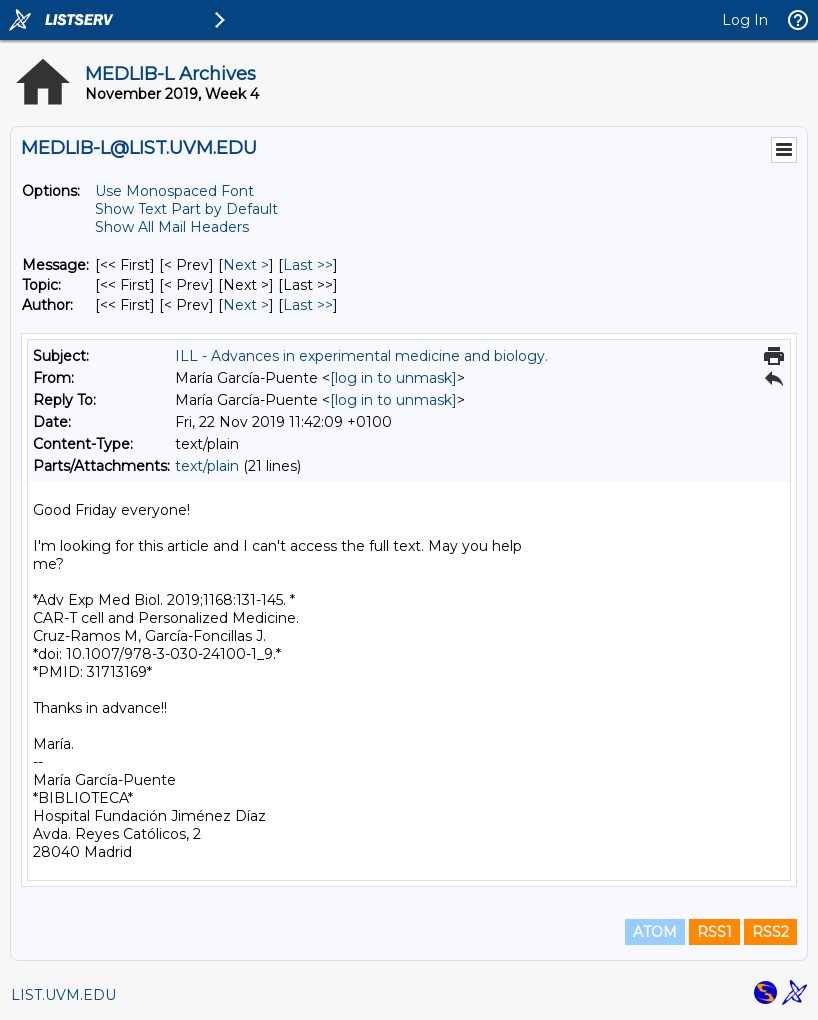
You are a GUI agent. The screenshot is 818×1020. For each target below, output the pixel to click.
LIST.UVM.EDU (63, 995)
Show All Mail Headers (172, 227)
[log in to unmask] (393, 378)
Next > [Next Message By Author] (246, 305)
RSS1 (714, 932)
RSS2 (770, 932)
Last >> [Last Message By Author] (308, 305)
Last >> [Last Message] (308, 265)
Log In (745, 20)
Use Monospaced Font (174, 191)
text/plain (207, 466)
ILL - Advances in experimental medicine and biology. (361, 356)
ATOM (655, 932)
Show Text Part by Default (186, 209)
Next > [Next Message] (246, 265)
